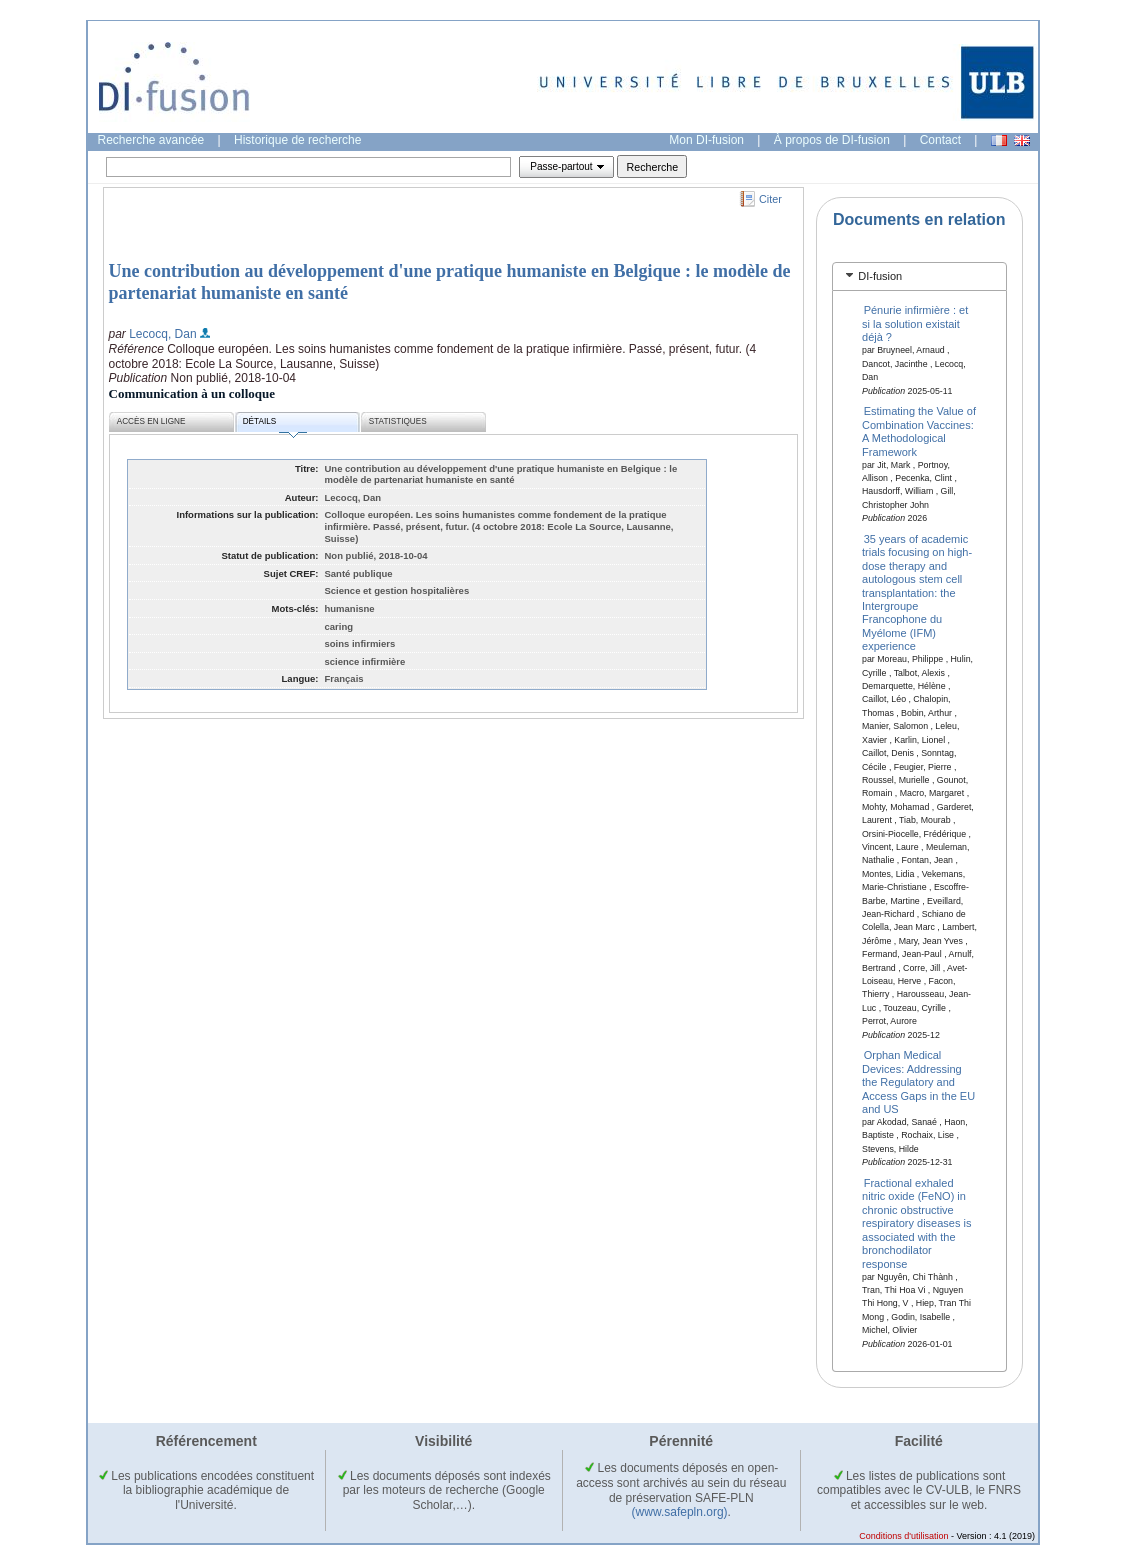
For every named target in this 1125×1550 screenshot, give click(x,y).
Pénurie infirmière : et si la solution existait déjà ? (915, 323)
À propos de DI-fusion (832, 140)
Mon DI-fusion (706, 140)
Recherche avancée (151, 140)
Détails (275, 424)
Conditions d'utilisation (903, 1536)
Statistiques (398, 421)
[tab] (919, 276)
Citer (770, 199)
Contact (940, 140)
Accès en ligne (151, 421)
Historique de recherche (297, 140)
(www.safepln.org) (680, 1512)
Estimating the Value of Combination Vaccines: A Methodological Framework (919, 431)
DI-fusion (880, 276)
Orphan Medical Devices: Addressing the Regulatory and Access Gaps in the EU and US (918, 1082)
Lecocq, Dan (162, 334)
